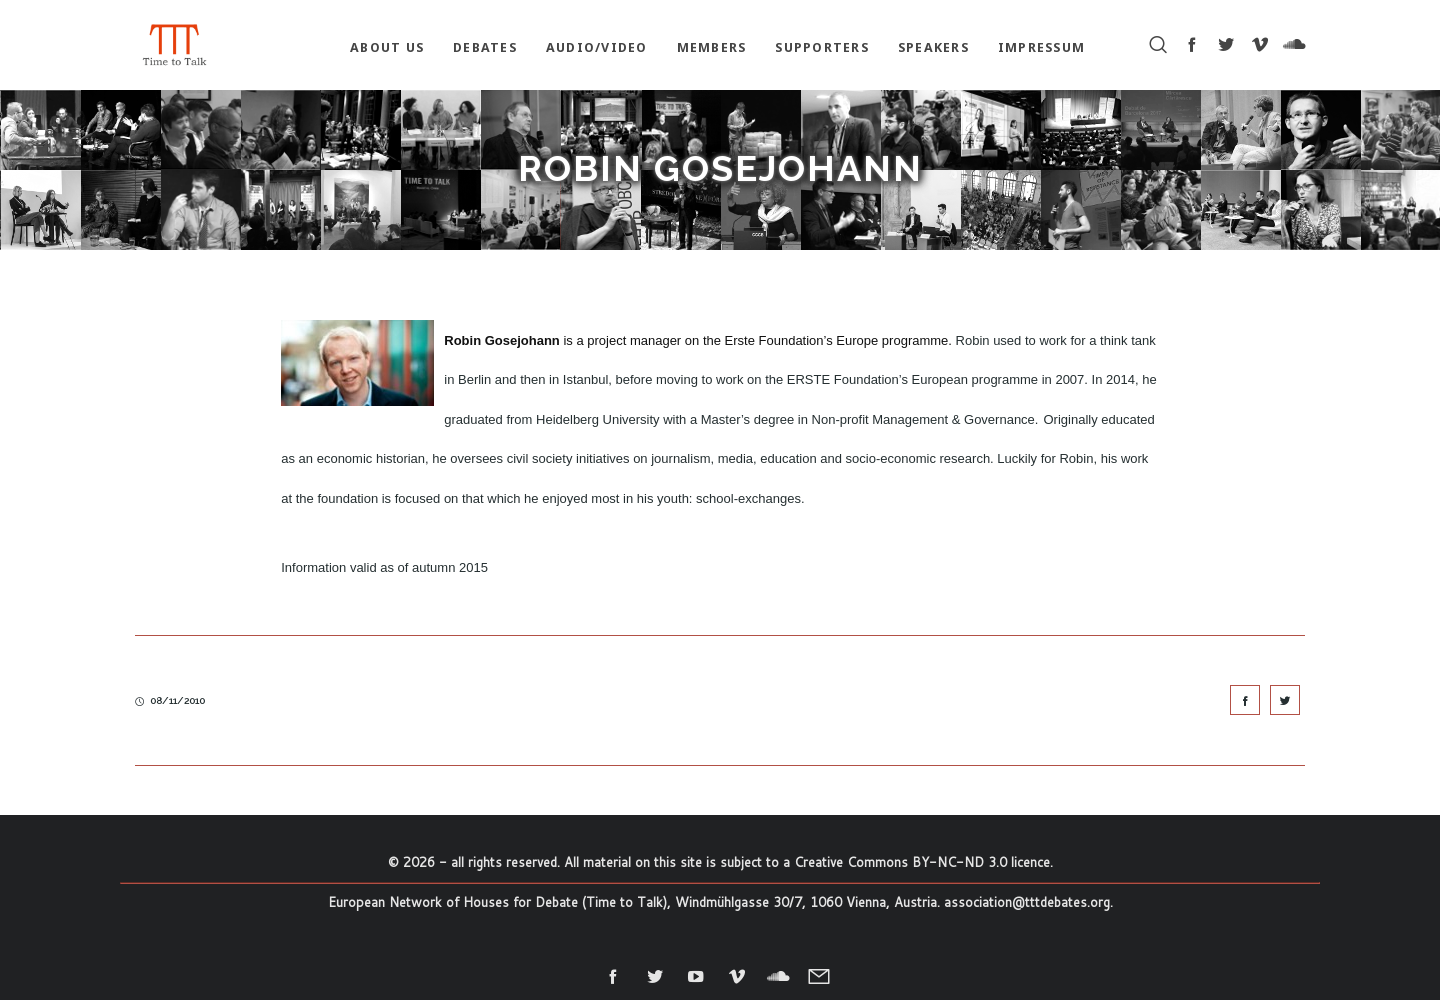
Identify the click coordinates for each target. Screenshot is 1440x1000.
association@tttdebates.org (1027, 902)
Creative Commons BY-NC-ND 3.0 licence (922, 862)
